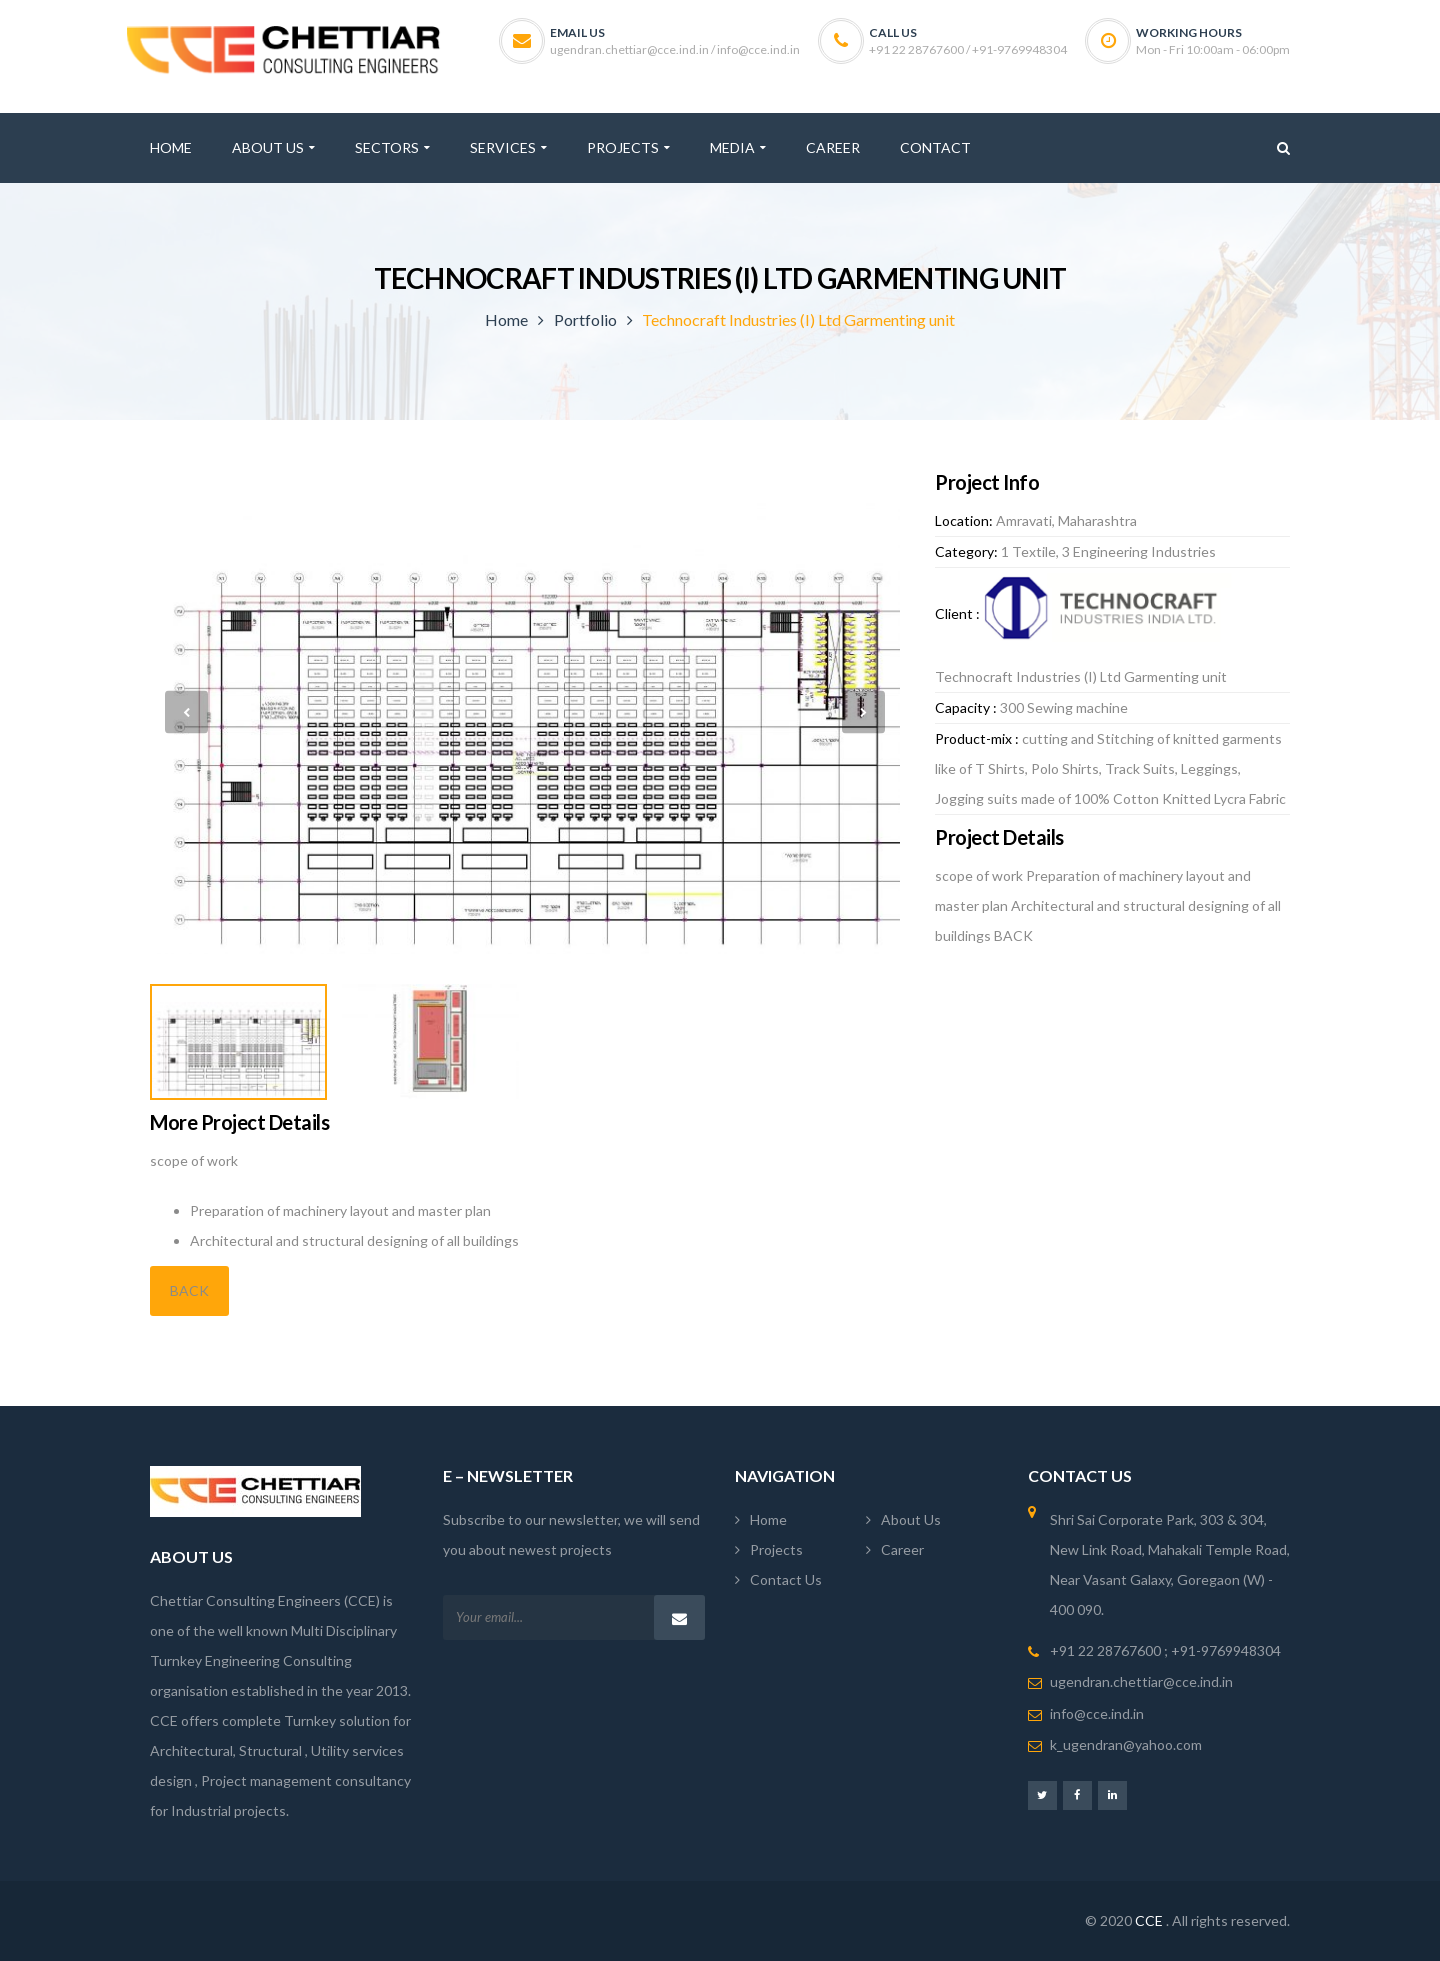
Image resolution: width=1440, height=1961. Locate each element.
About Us (911, 1519)
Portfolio (585, 319)
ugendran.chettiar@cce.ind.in (1141, 1681)
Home (506, 319)
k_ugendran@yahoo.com (1126, 1744)
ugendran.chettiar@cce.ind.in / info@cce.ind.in (675, 49)
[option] (525, 712)
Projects (776, 1549)
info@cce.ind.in (1097, 1713)
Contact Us (786, 1579)
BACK (189, 1290)
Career (902, 1549)
